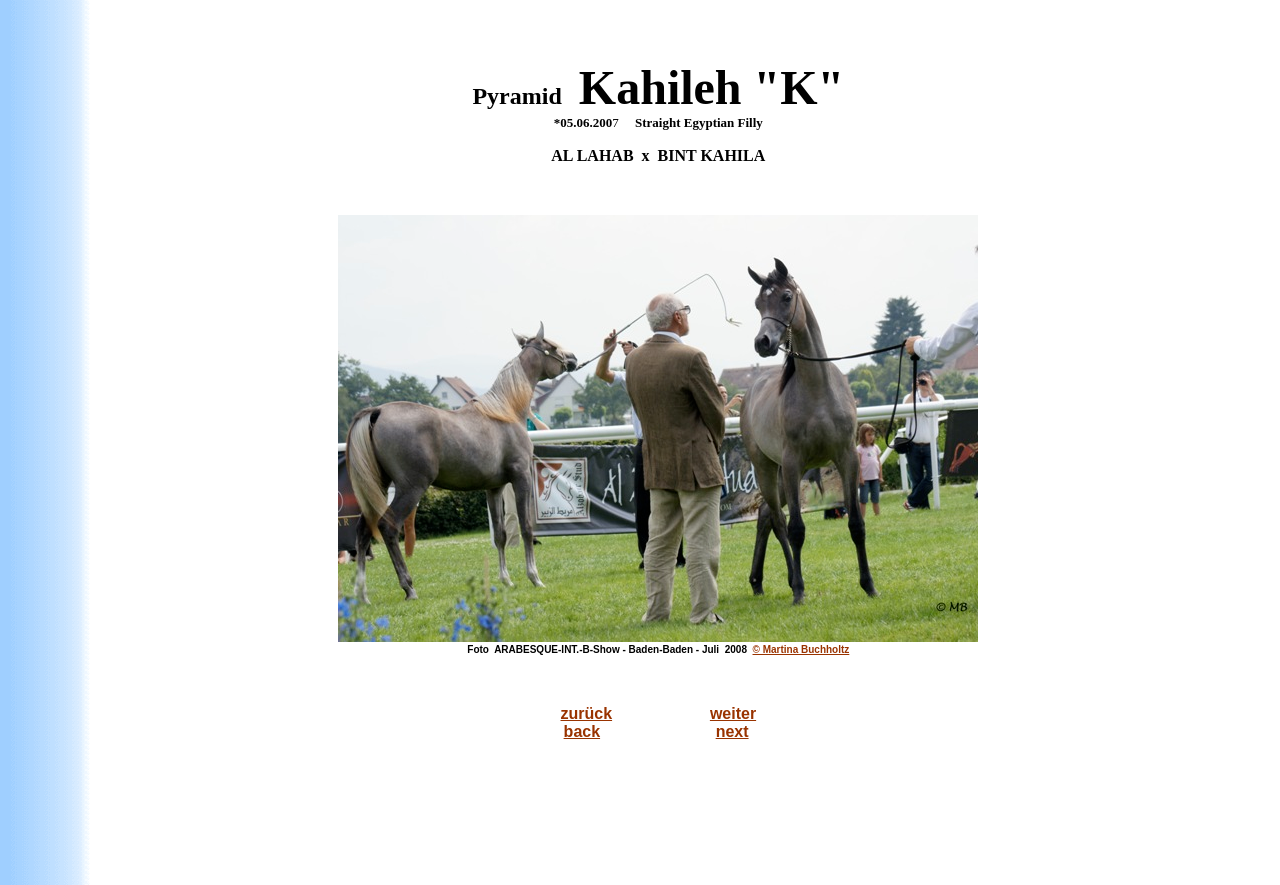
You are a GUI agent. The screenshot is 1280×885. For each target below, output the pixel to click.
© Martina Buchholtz (801, 649)
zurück (587, 713)
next (732, 731)
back (582, 731)
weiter (733, 713)
